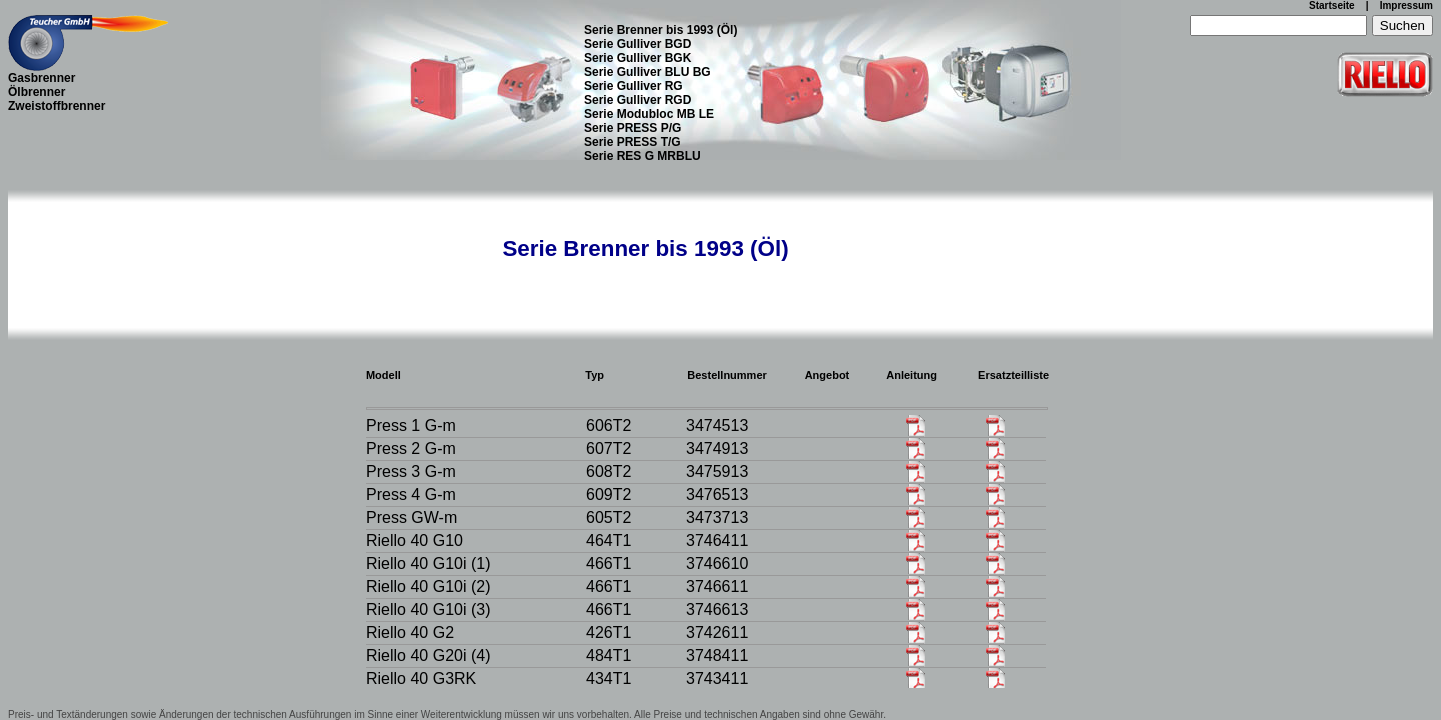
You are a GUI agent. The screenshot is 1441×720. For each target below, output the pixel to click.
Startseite (1332, 5)
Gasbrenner (41, 78)
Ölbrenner (36, 92)
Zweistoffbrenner (56, 106)
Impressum (1406, 5)
